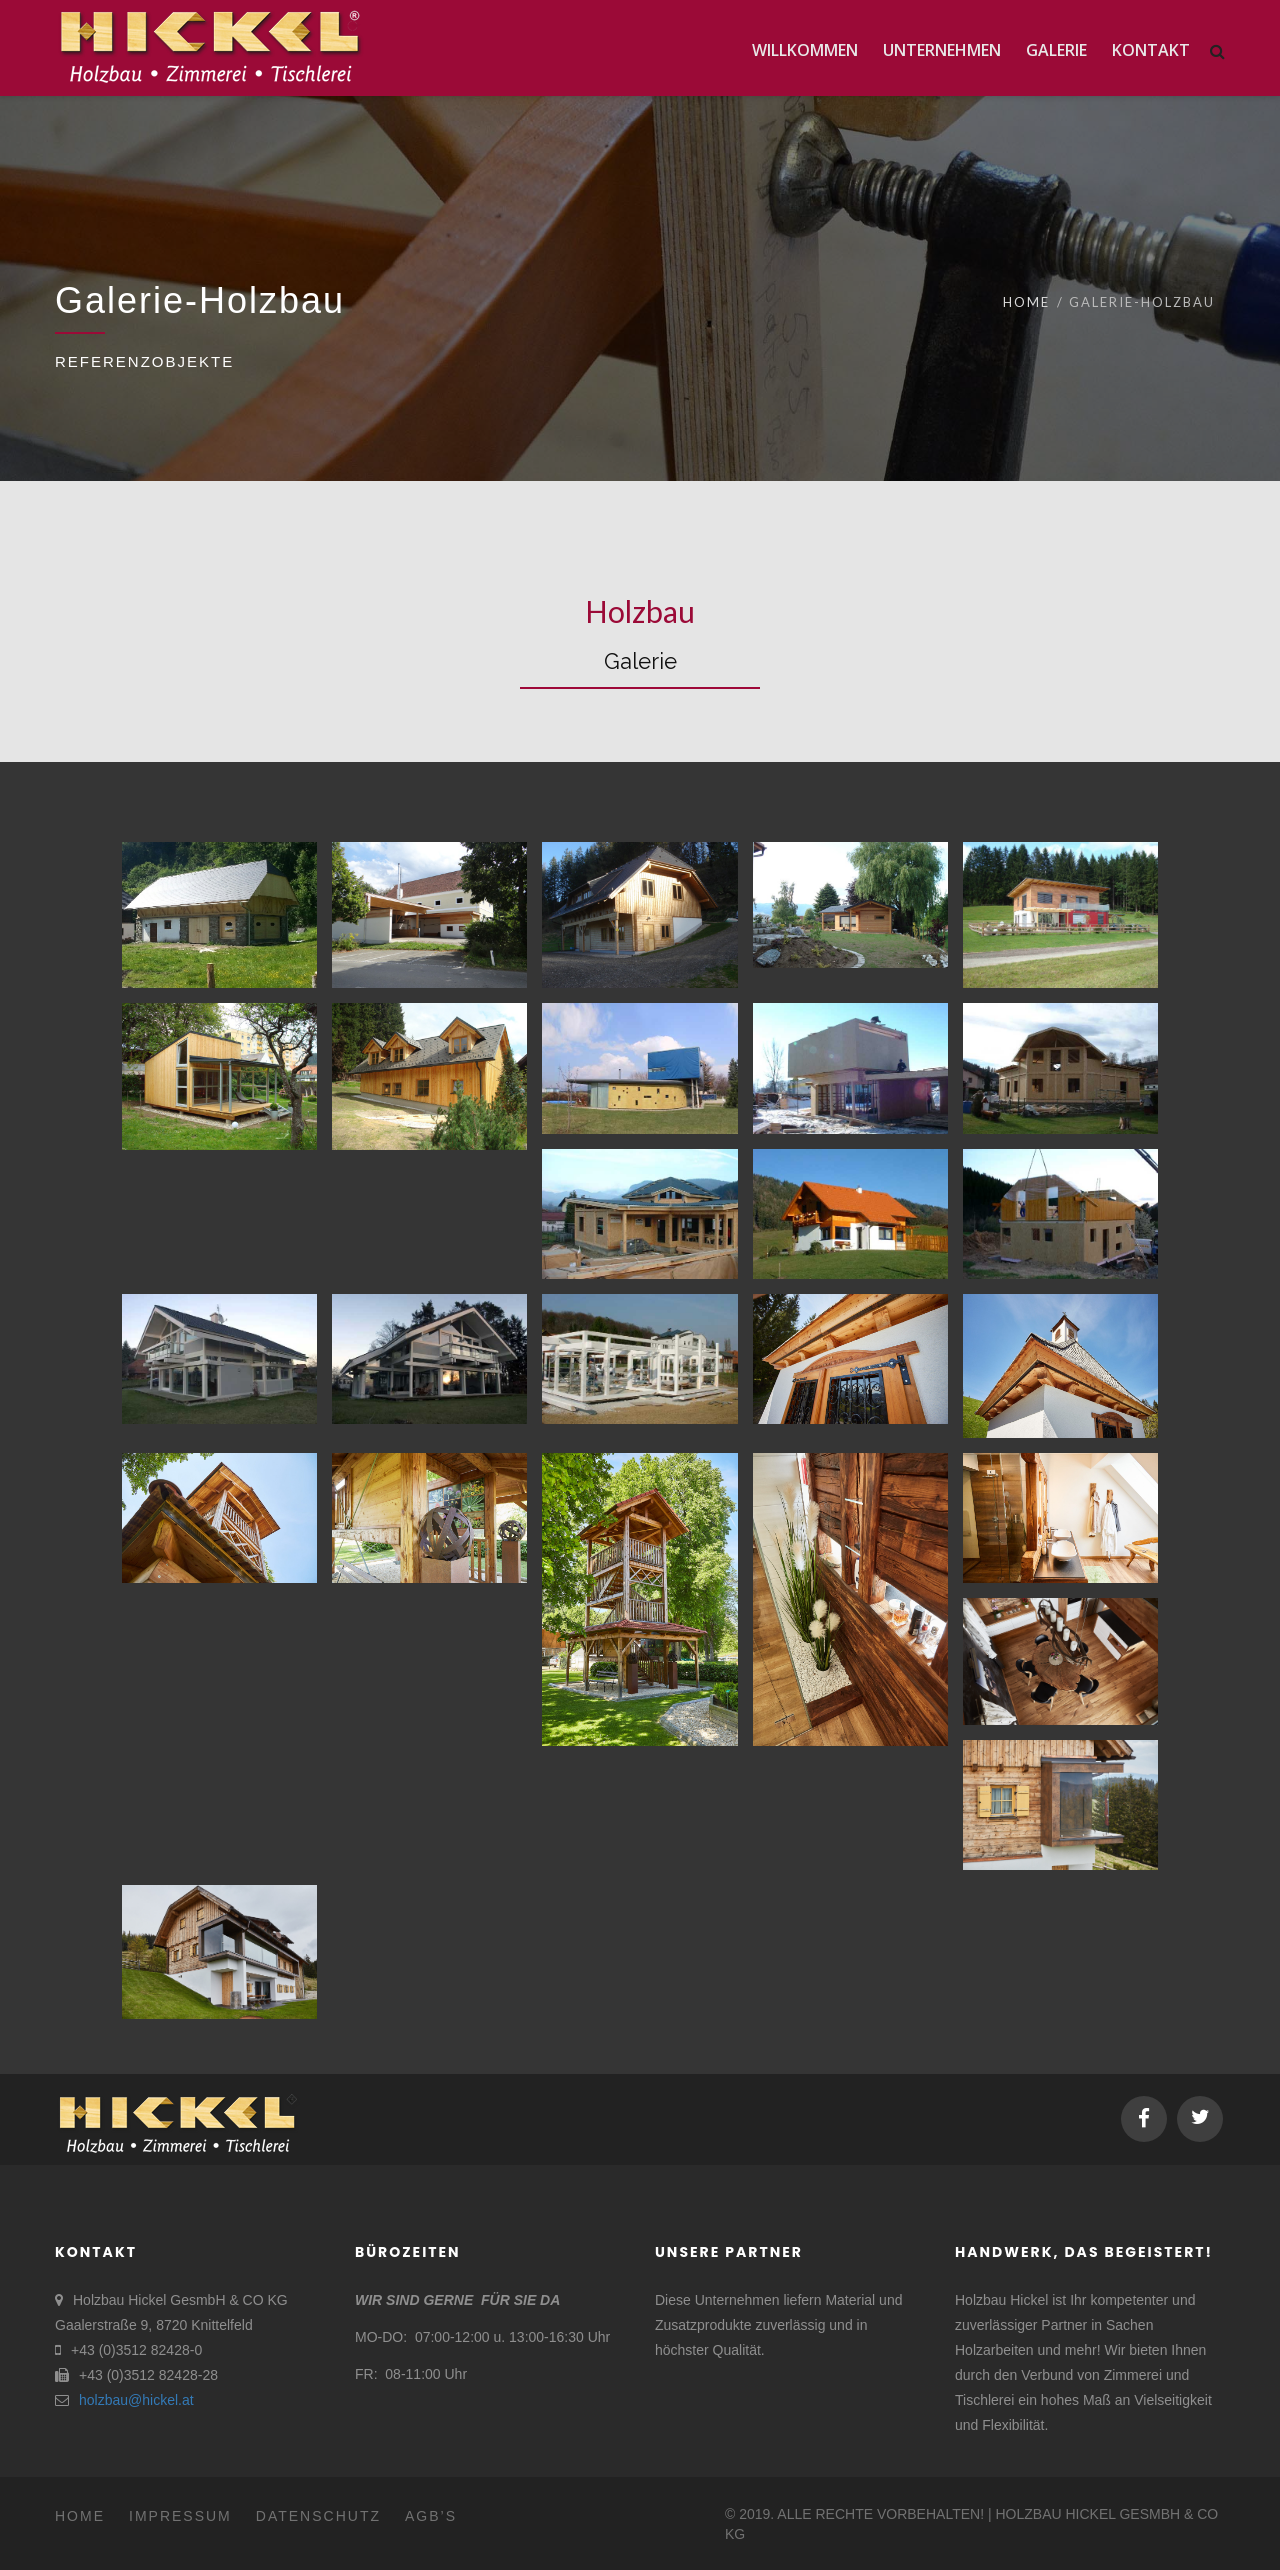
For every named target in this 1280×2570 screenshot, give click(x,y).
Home (1026, 302)
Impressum (180, 2516)
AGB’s (431, 2516)
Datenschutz (318, 2516)
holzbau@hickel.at (136, 2400)
